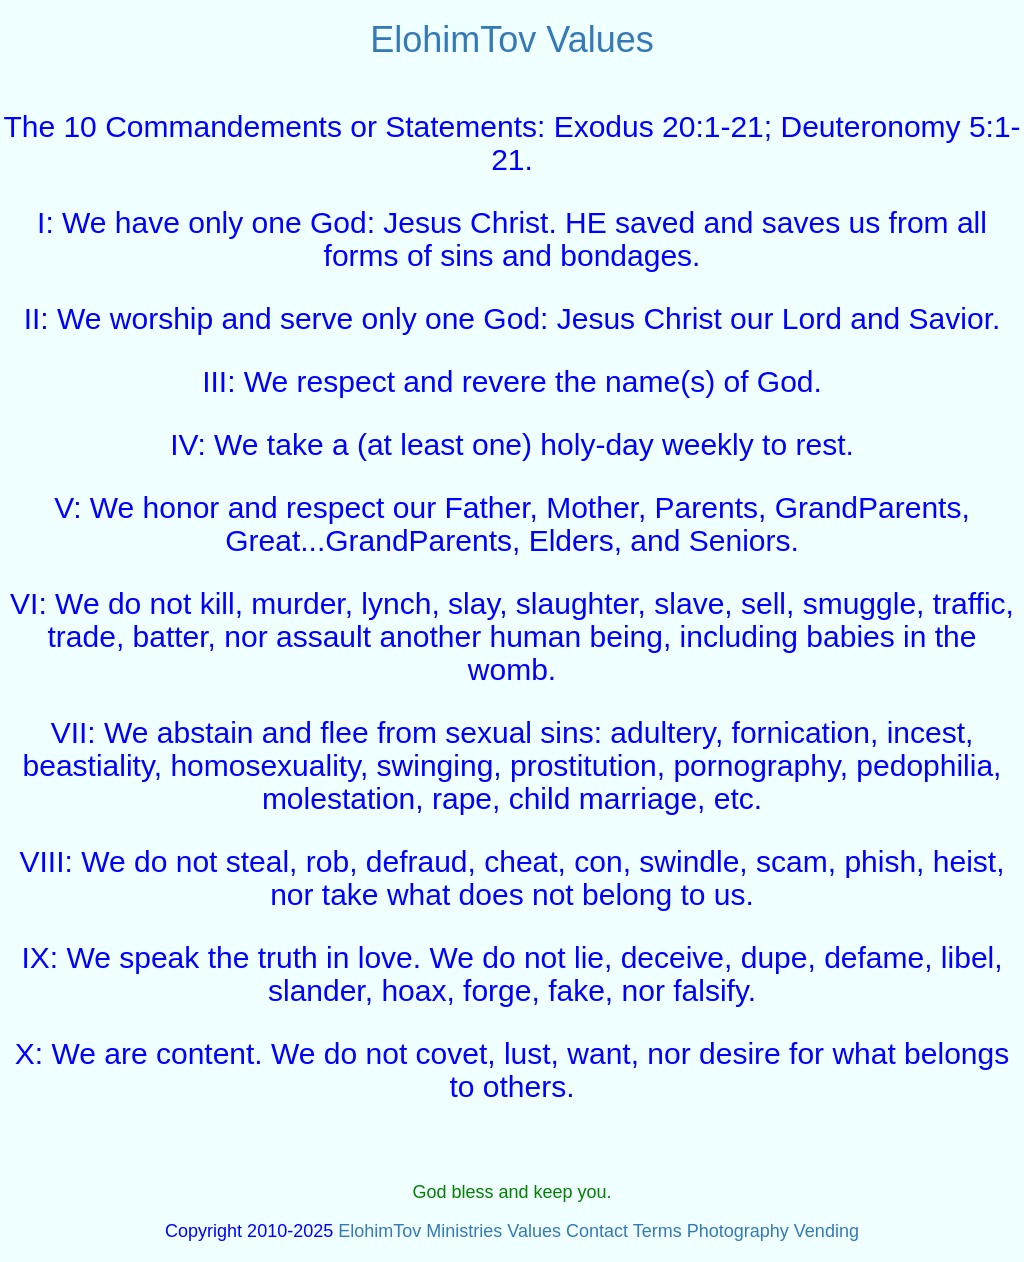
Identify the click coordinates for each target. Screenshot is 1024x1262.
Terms (657, 1231)
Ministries (464, 1231)
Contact (597, 1231)
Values (599, 39)
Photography (738, 1231)
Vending (826, 1231)
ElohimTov (453, 39)
